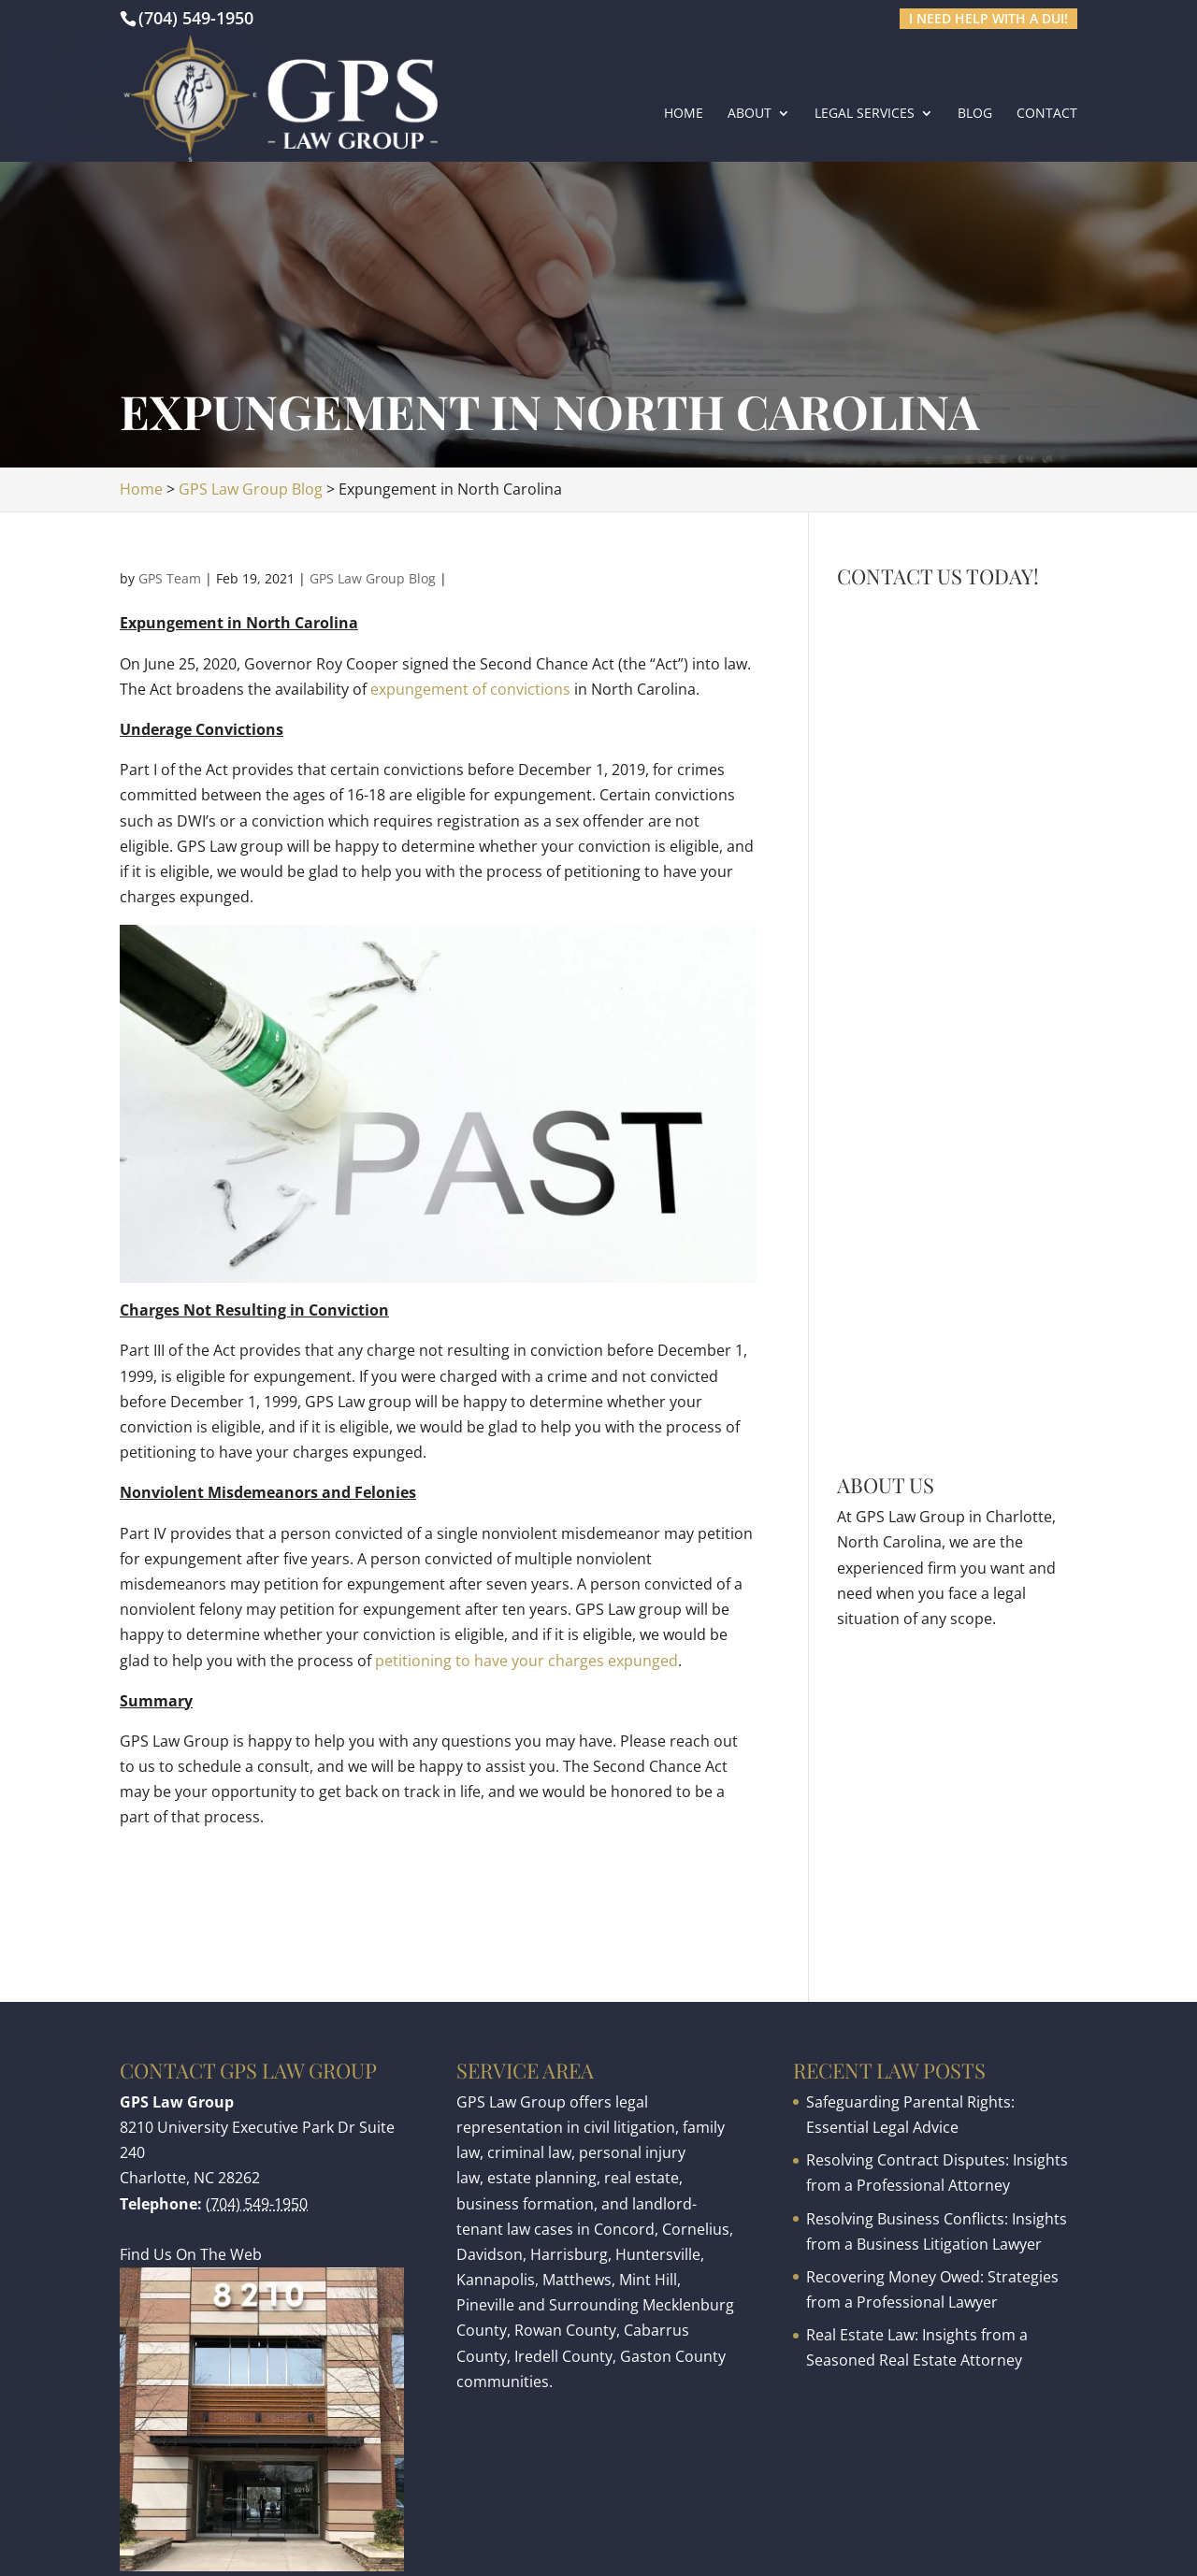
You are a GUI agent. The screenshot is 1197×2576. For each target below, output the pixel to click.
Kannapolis (495, 2279)
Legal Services (865, 114)
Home (683, 114)
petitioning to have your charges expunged (526, 1660)
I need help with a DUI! (988, 18)
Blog (975, 114)
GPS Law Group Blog (373, 578)
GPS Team (169, 578)
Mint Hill (648, 2279)
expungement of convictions (470, 689)
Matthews (577, 2279)
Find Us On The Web (191, 2254)
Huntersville (657, 2254)
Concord (624, 2229)
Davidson (489, 2254)
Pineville (485, 2305)
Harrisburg (569, 2254)
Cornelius (695, 2229)
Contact (1047, 114)
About (750, 114)
